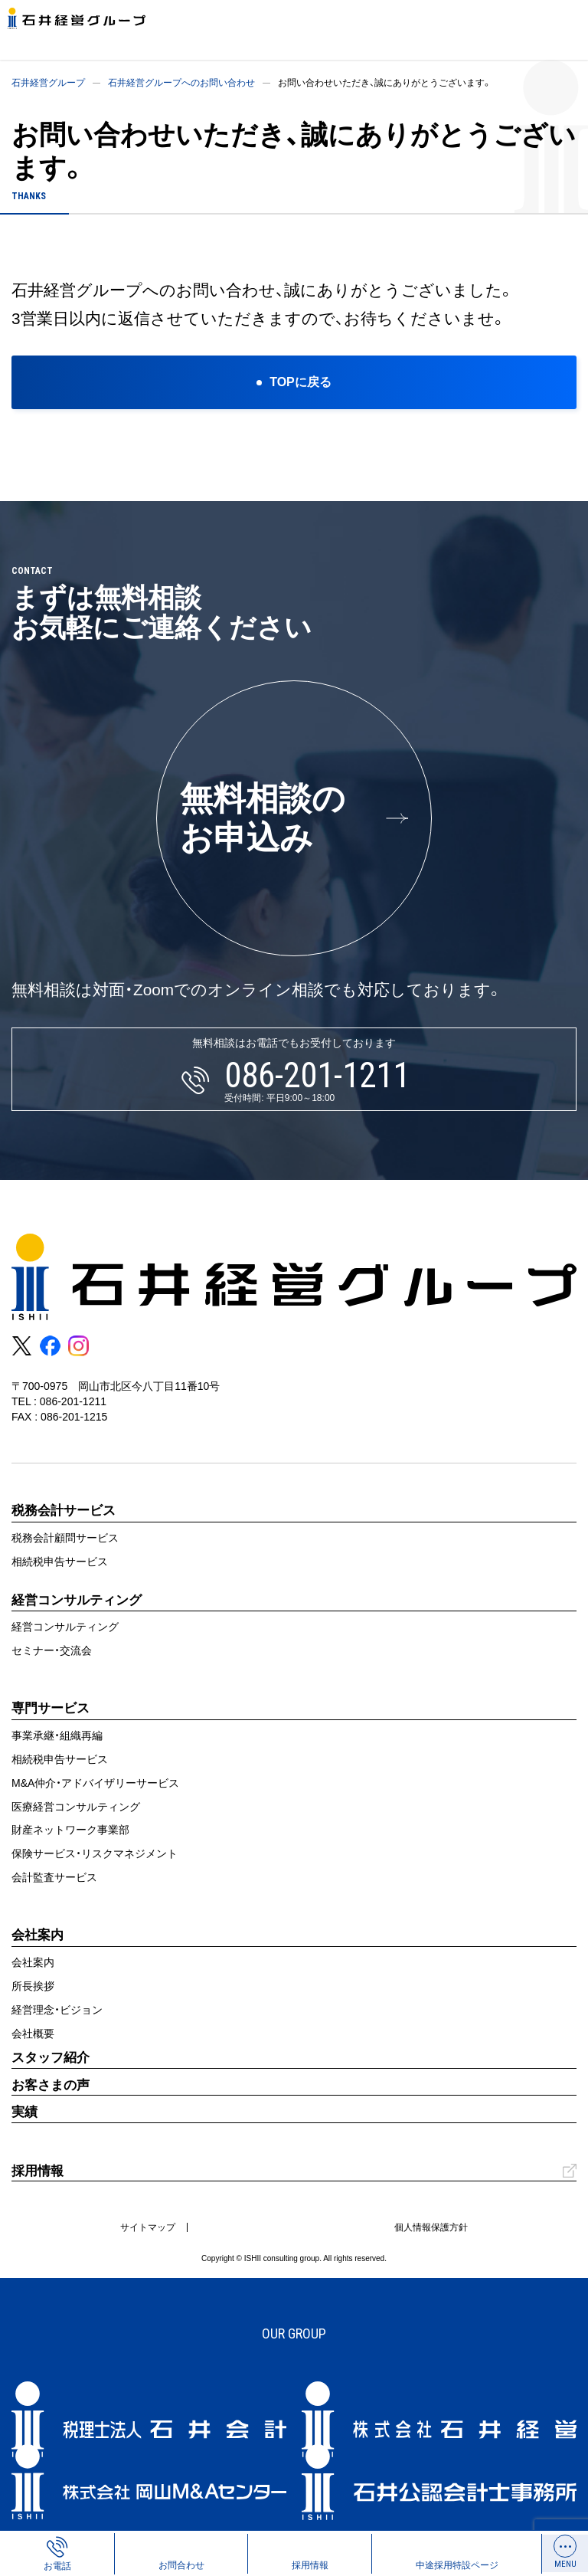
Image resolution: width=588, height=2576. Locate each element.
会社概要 (32, 2033)
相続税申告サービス (59, 1561)
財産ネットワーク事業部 (70, 1830)
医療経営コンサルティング (75, 1807)
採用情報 (37, 2171)
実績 (24, 2112)
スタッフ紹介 (50, 2057)
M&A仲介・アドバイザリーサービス (95, 1783)
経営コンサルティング (65, 1627)
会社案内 (32, 1962)
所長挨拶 (32, 1986)
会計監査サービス (54, 1877)
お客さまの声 (50, 2085)
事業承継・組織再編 (57, 1735)
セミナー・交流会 (51, 1650)
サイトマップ (147, 2227)
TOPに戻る (301, 381)
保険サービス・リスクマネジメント (94, 1853)
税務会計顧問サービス (65, 1538)
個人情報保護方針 (431, 2227)
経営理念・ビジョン (57, 2010)
